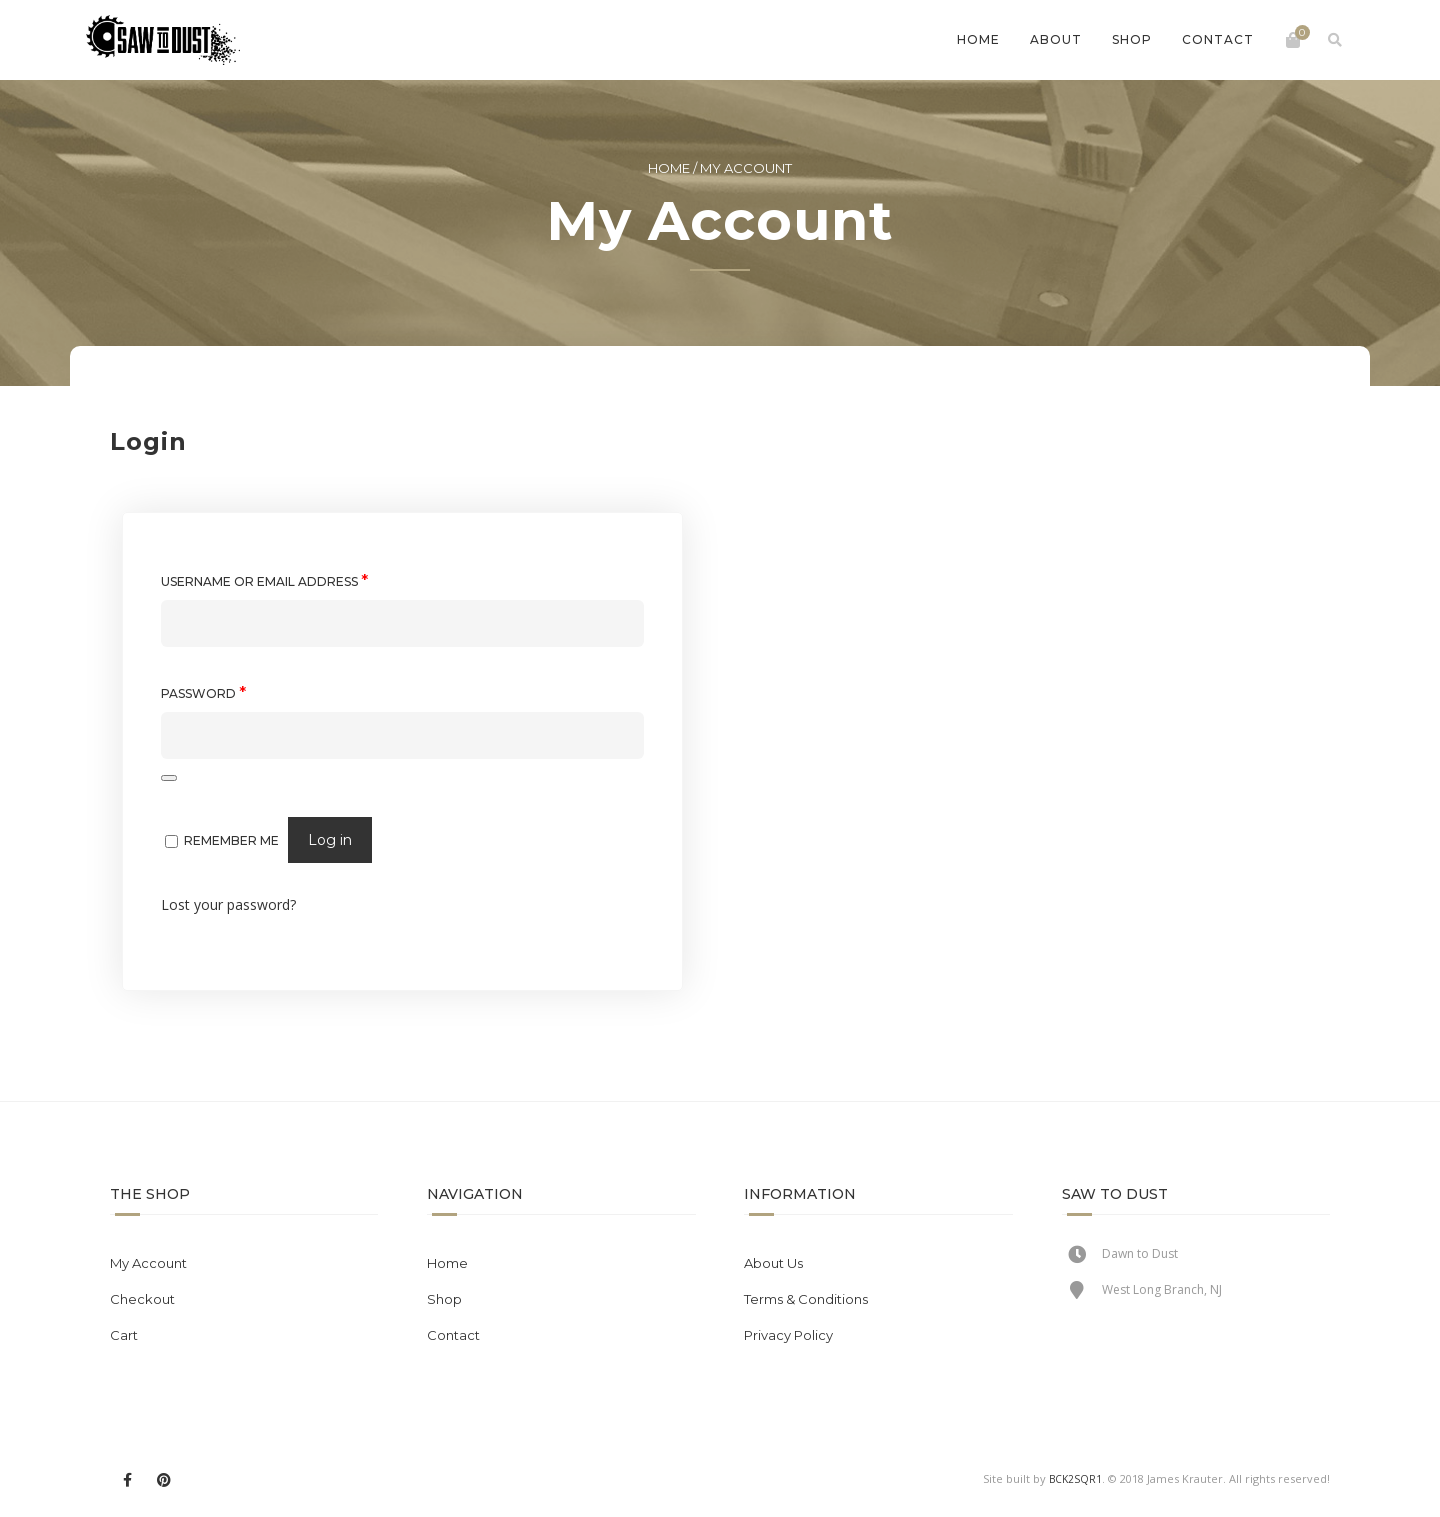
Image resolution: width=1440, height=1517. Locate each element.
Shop (1132, 39)
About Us (773, 1263)
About (1056, 39)
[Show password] (169, 778)
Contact (1218, 39)
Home (978, 39)
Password (203, 693)
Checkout (142, 1299)
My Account (148, 1263)
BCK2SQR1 (1075, 1479)
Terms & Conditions (806, 1299)
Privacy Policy (788, 1335)
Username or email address (264, 581)
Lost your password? (228, 904)
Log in (330, 840)
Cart (124, 1335)
